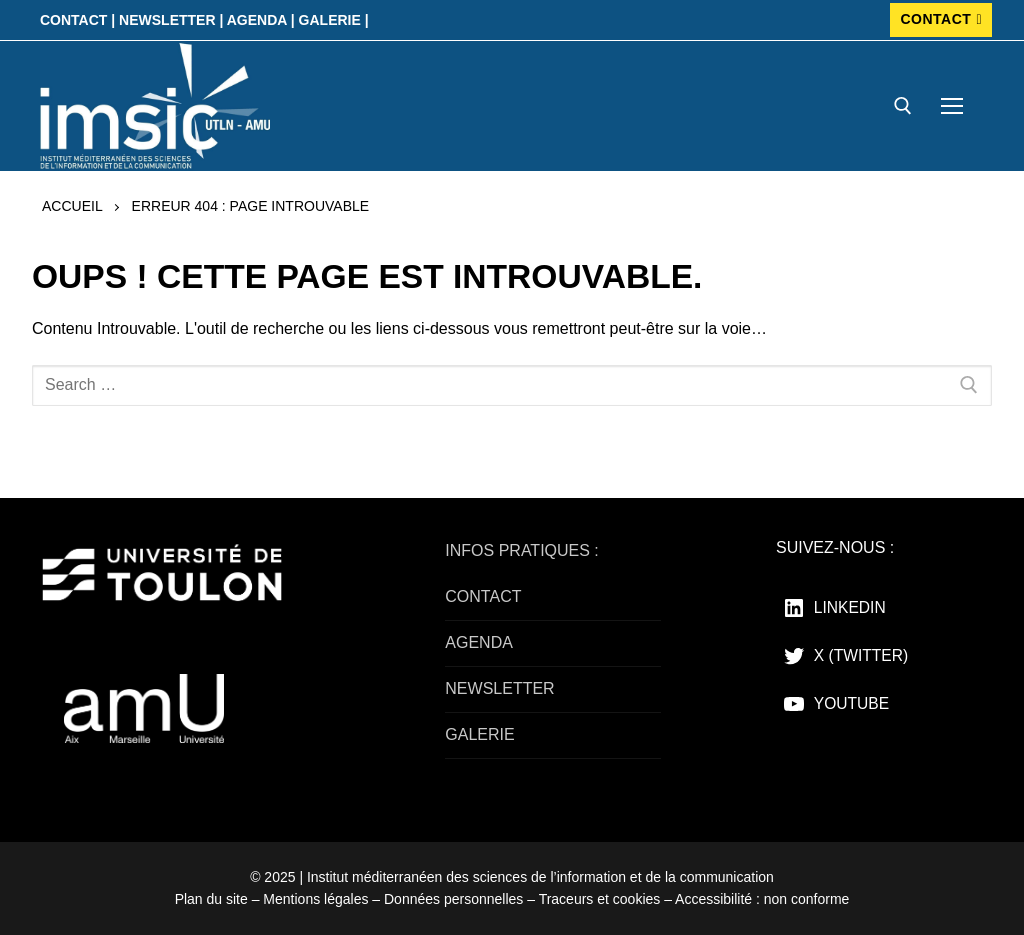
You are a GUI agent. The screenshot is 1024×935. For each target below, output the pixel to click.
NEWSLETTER (499, 688)
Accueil (72, 206)
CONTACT (941, 19)
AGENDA (479, 642)
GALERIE (479, 734)
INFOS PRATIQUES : (522, 550)
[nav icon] (952, 106)
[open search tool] (903, 106)
